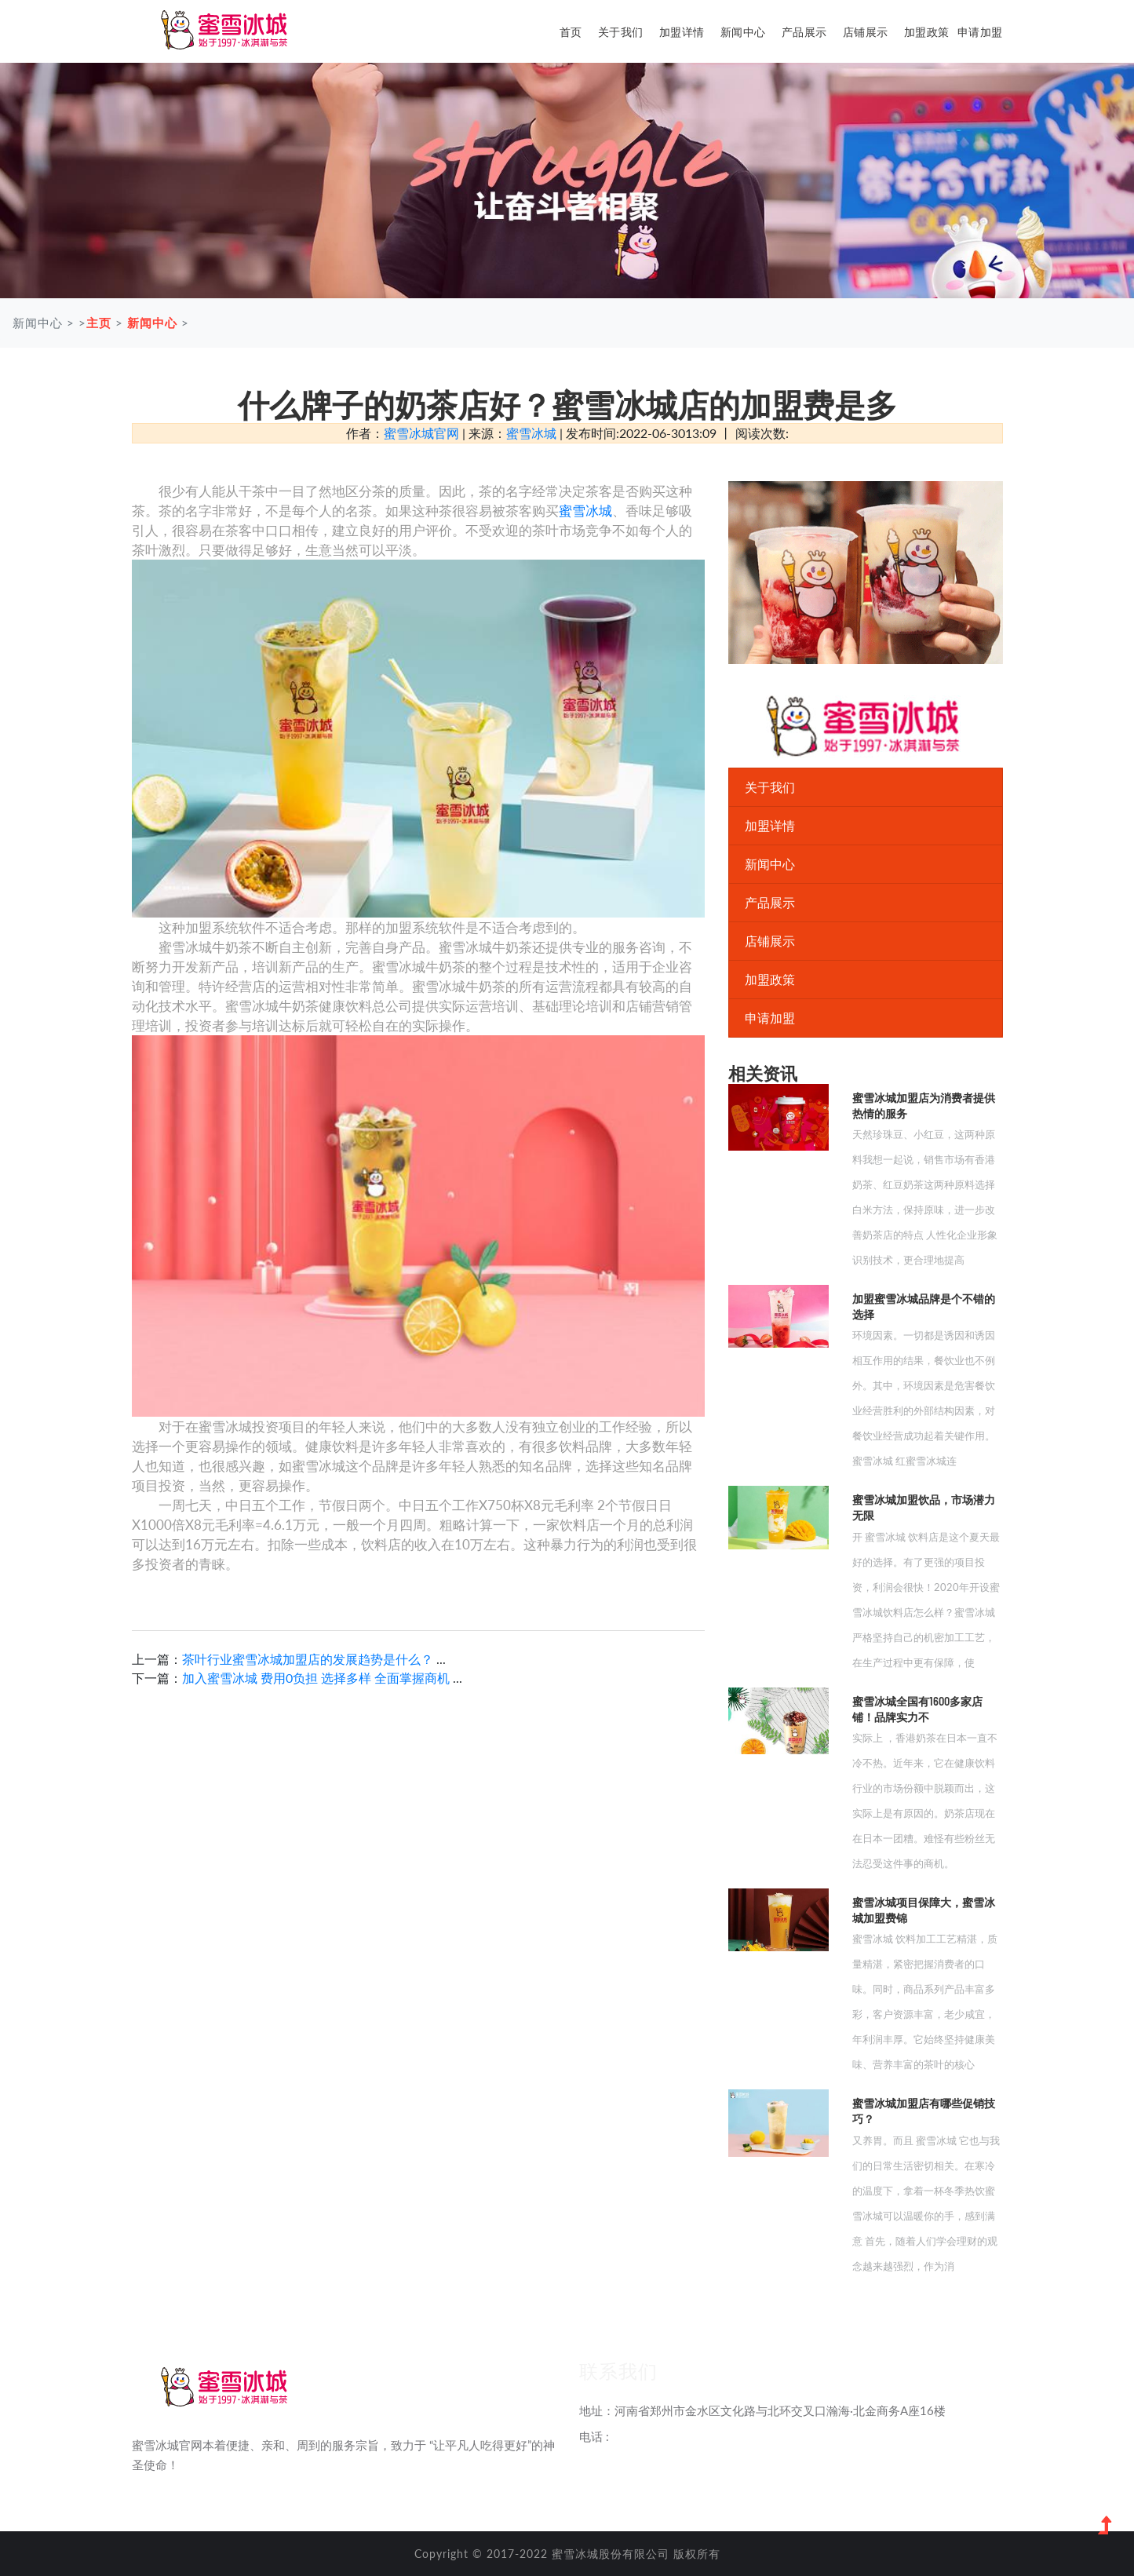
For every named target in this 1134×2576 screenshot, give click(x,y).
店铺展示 (865, 31)
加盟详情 (682, 31)
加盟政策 (927, 31)
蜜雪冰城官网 (421, 432)
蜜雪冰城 (531, 432)
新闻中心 (743, 31)
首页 (571, 31)
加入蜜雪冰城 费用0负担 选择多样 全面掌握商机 (316, 1677)
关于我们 (621, 31)
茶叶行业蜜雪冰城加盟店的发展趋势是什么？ (309, 1658)
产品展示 (804, 31)
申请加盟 (980, 31)
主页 (98, 323)
